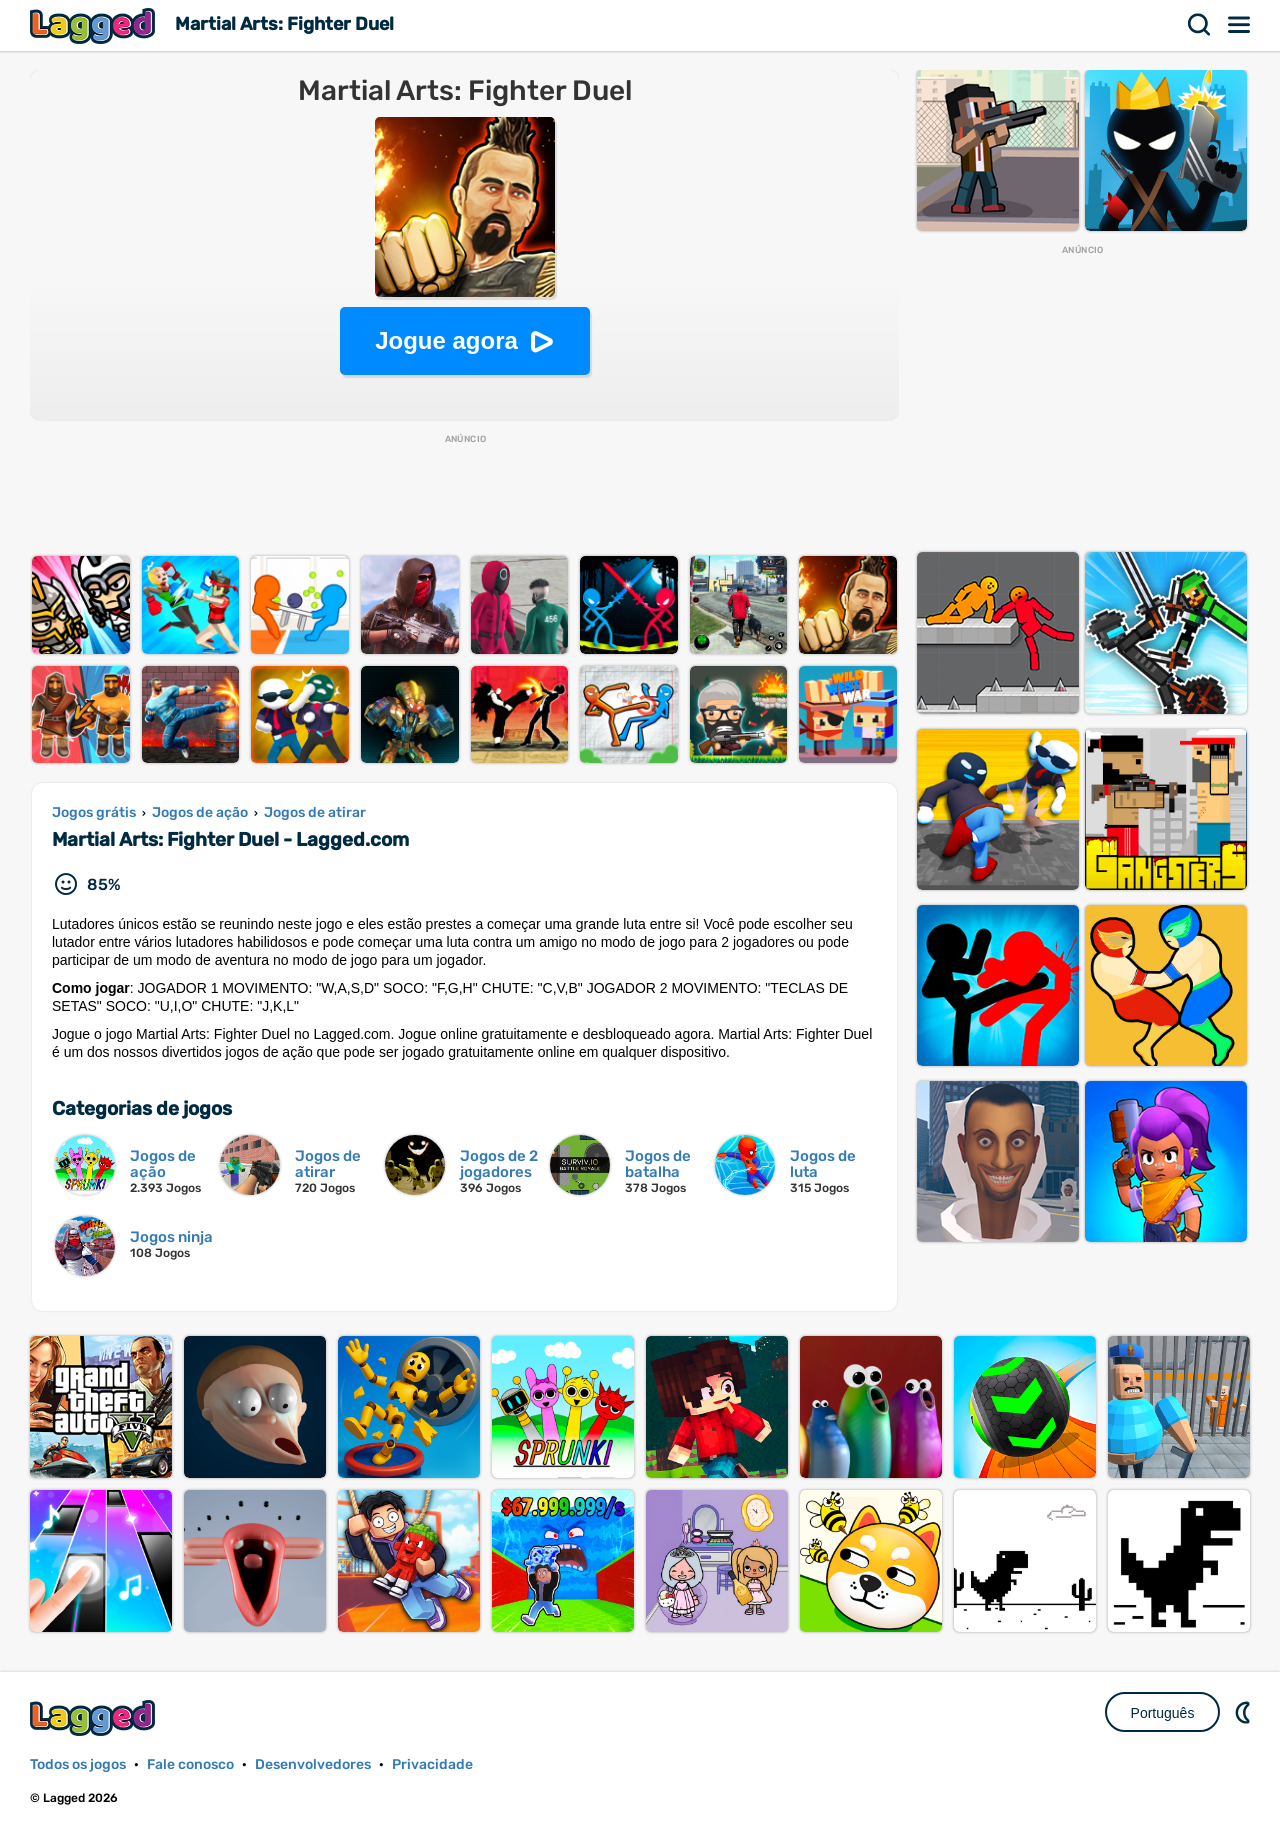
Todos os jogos (78, 1764)
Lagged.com (95, 1717)
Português (1163, 1713)
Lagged (95, 25)
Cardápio (1240, 25)
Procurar (1200, 25)
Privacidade (432, 1764)
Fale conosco (190, 1764)
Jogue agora (446, 340)
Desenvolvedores (313, 1764)
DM (1245, 1712)
